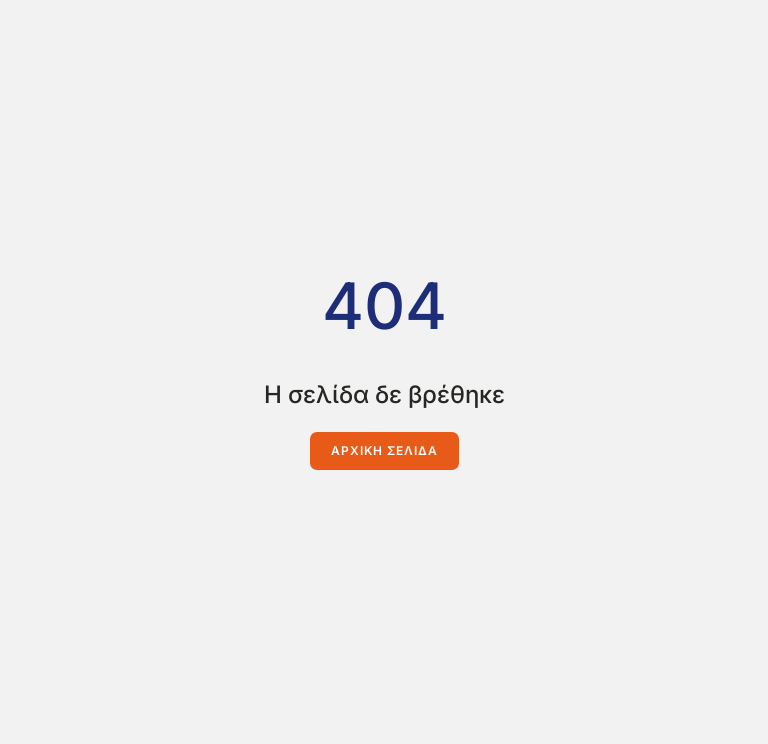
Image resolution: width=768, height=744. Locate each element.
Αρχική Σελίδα (384, 450)
